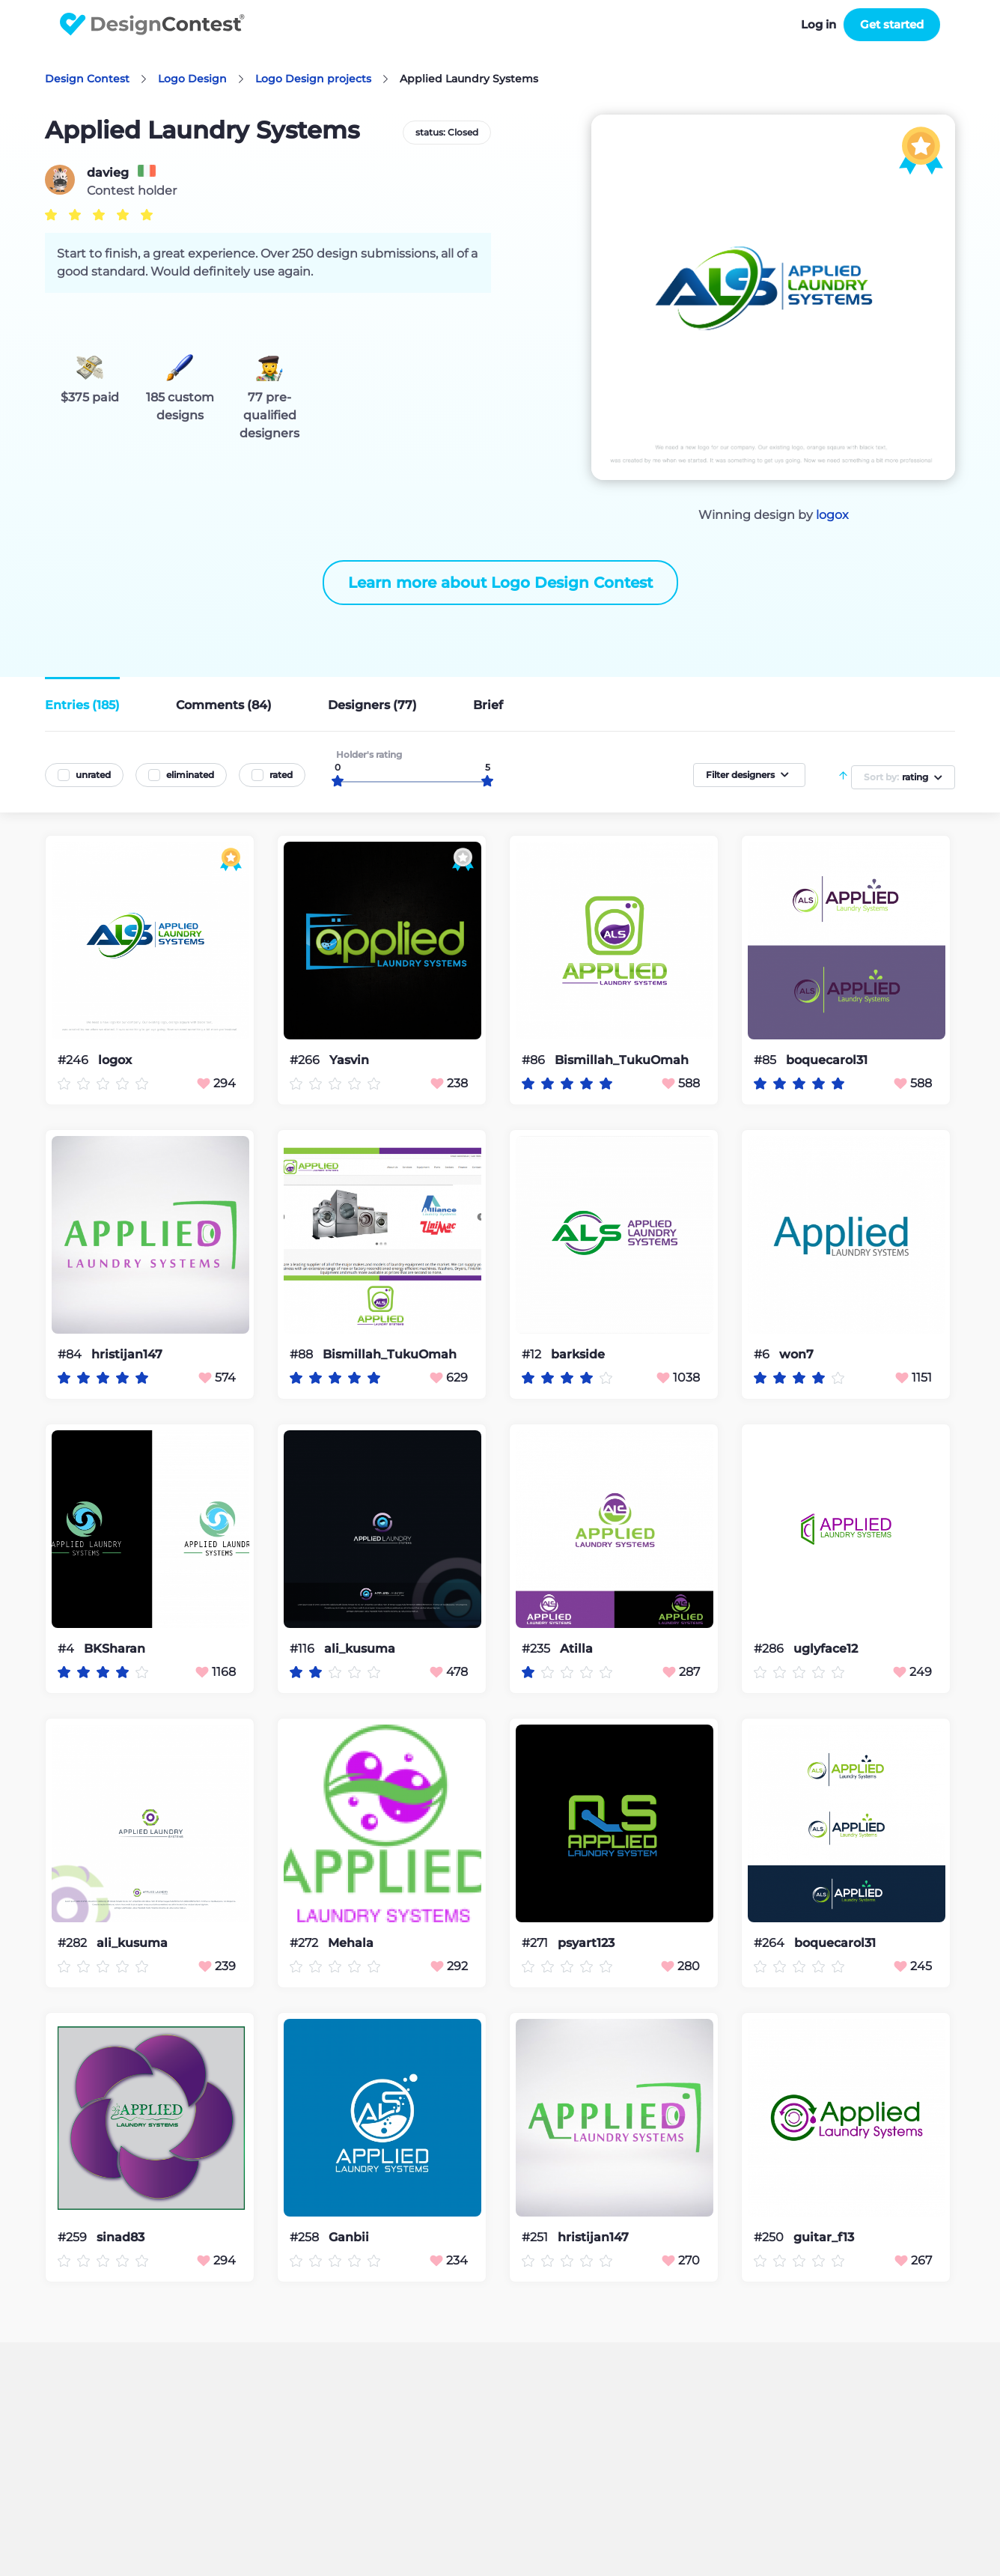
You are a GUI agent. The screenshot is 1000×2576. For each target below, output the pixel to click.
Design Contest (87, 79)
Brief (488, 705)
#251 (536, 2237)
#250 (770, 2237)
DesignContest (152, 24)
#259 (74, 2237)
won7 (796, 1355)
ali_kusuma (359, 1649)
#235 (537, 1648)
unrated (93, 774)
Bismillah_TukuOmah (622, 1060)
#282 (74, 1943)
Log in (818, 24)
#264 (770, 1943)
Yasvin (349, 1060)
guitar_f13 (823, 2238)
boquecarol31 (827, 1060)
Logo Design (192, 79)
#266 (306, 1060)
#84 (71, 1354)
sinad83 (120, 2238)
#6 (763, 1354)
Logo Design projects (313, 79)
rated (281, 774)
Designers (372, 705)
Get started (892, 24)
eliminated (190, 774)
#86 (535, 1060)
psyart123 (586, 1943)
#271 (536, 1943)
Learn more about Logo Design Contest (500, 583)
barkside (578, 1355)
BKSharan (114, 1649)
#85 (766, 1060)
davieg (108, 173)
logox (832, 515)
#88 (303, 1354)
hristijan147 (126, 1355)
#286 (770, 1648)
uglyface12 (825, 1649)
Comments (224, 705)
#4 (67, 1648)
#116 (303, 1648)
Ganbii (349, 2238)
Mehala (351, 1943)
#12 (533, 1354)
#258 (306, 2237)
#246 (74, 1060)
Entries (82, 705)
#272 (305, 1943)
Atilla (576, 1649)
